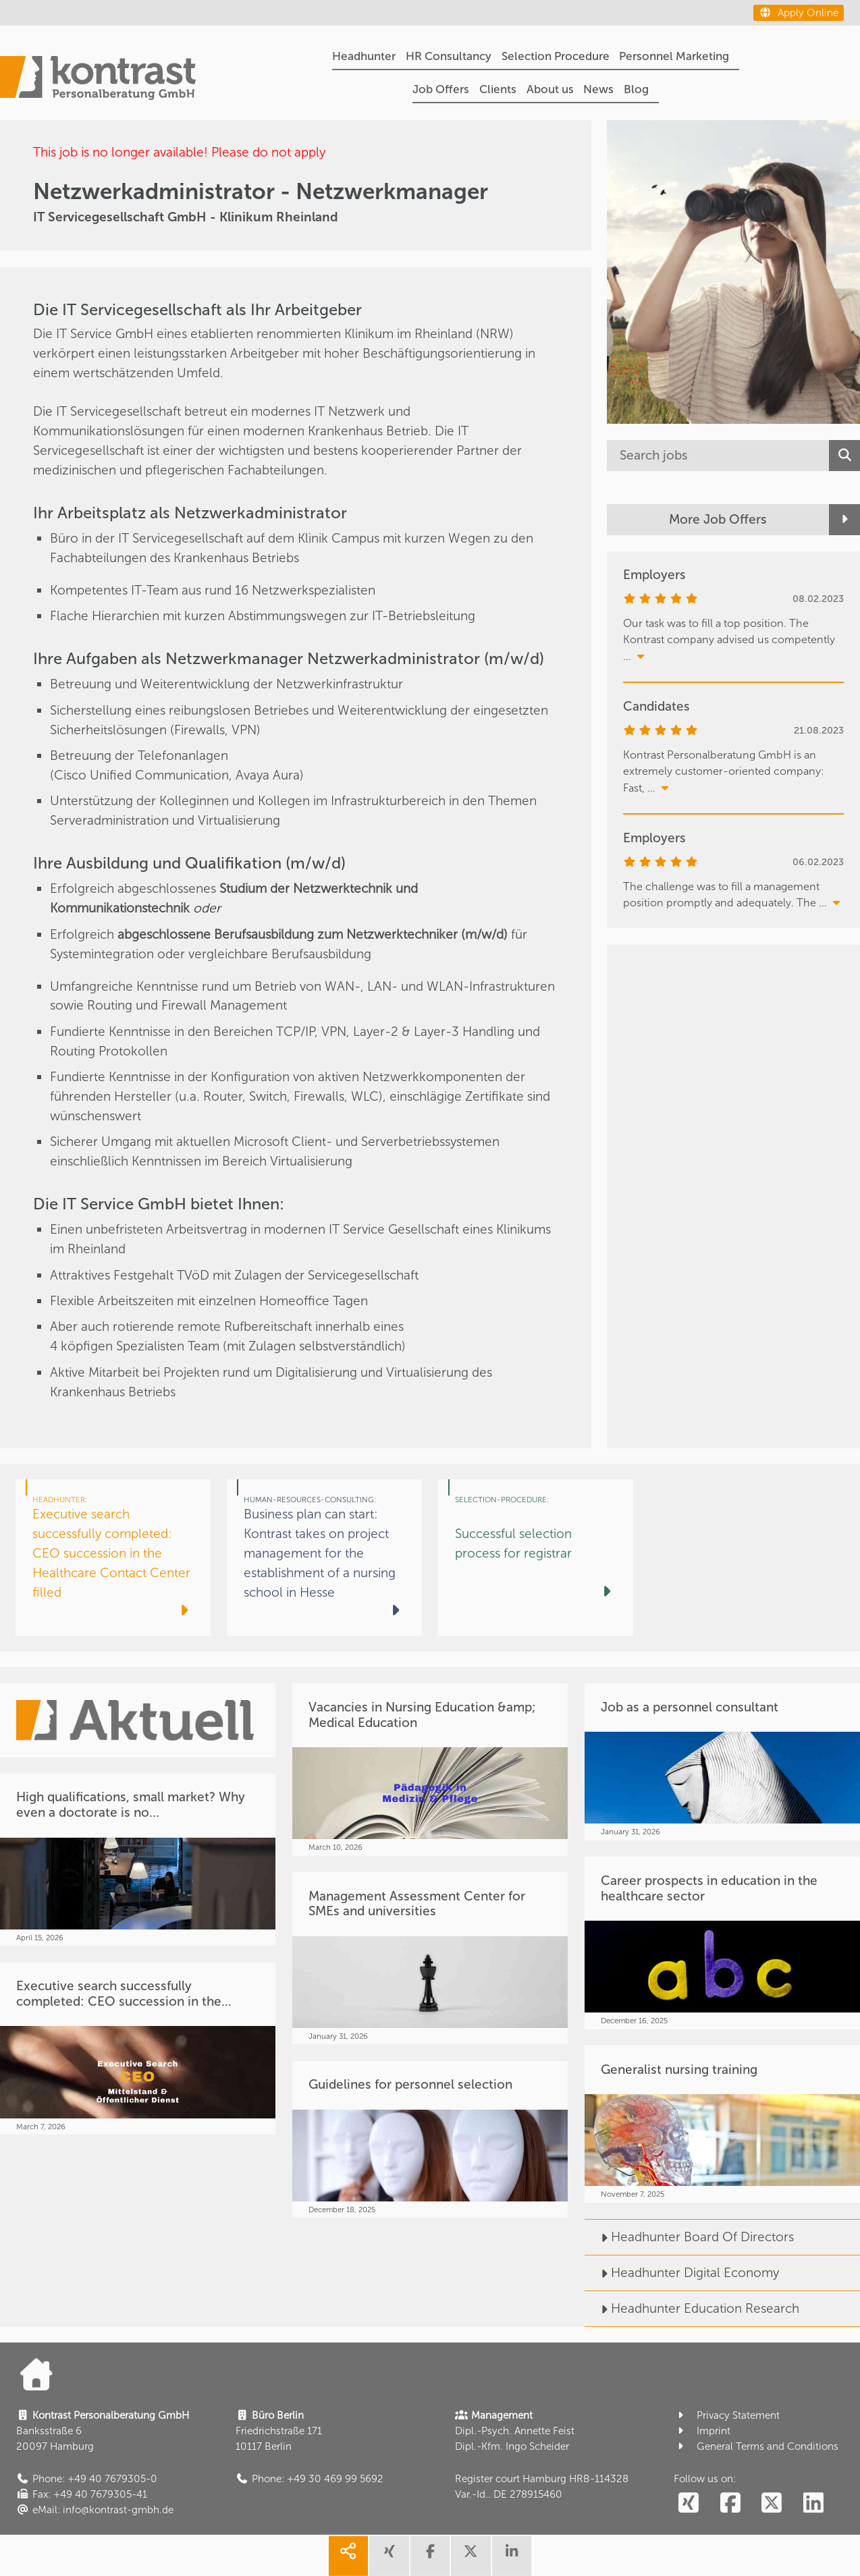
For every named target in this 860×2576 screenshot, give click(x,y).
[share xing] (388, 2556)
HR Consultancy (448, 56)
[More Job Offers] (733, 519)
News (598, 89)
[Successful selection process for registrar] (535, 1557)
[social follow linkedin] (813, 2503)
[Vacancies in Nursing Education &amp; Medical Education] (430, 1769)
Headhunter (364, 56)
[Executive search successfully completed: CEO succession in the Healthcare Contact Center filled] (113, 1557)
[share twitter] (470, 2556)
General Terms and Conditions (756, 2446)
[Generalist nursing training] (722, 2124)
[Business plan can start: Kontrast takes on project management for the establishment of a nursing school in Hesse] (324, 1557)
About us (550, 89)
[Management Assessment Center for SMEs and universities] (430, 1958)
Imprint (702, 2431)
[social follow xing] (688, 2503)
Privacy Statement (727, 2415)
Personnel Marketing (674, 56)
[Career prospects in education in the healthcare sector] (722, 1943)
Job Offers (440, 89)
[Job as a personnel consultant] (722, 1761)
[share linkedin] (511, 2556)
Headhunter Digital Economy (682, 2272)
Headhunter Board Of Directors (689, 2237)
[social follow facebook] (730, 2503)
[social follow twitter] (771, 2503)
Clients (497, 89)
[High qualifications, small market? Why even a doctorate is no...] (137, 1860)
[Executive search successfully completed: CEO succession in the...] (137, 2049)
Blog (636, 89)
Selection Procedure (556, 56)
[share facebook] (430, 2556)
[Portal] (98, 80)
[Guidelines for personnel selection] (430, 2139)
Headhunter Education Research (692, 2308)
